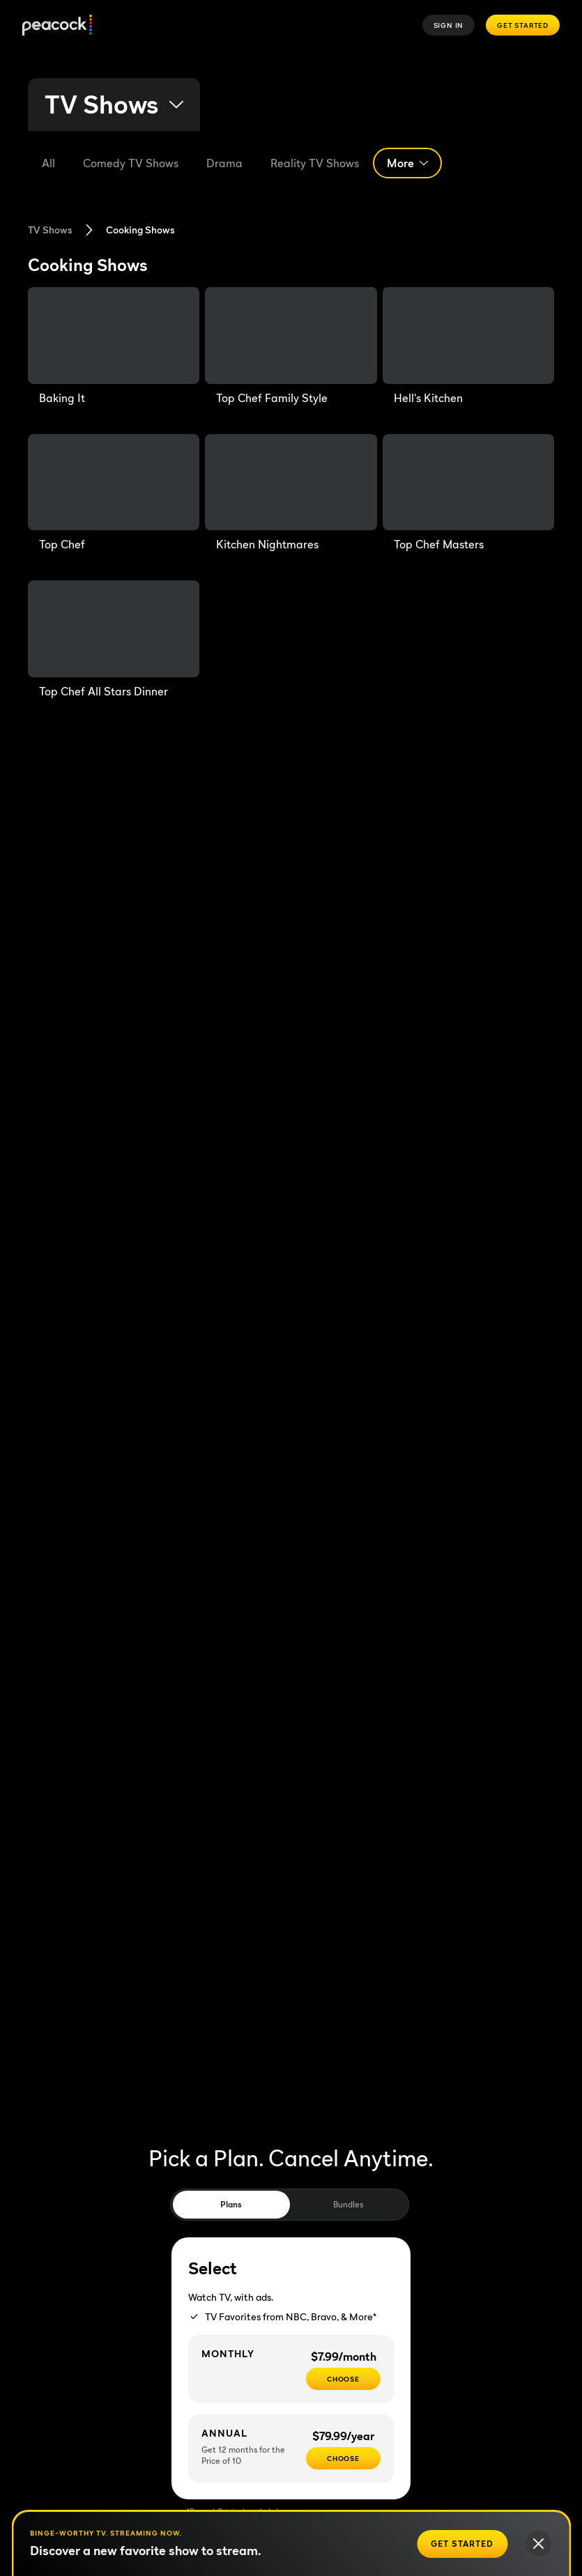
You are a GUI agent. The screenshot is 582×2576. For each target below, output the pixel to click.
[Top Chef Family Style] (290, 346)
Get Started (523, 25)
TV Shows (50, 230)
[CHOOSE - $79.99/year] (343, 2458)
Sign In (449, 25)
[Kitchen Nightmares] (290, 493)
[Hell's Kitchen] (468, 346)
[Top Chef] (113, 493)
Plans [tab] (231, 2204)
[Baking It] (113, 346)
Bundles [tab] (348, 2204)
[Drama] (224, 163)
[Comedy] (130, 163)
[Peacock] (57, 25)
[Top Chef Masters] (468, 493)
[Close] (538, 2544)
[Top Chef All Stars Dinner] (113, 640)
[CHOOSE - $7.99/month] (343, 2379)
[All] (48, 163)
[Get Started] (462, 2544)
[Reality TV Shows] (314, 163)
